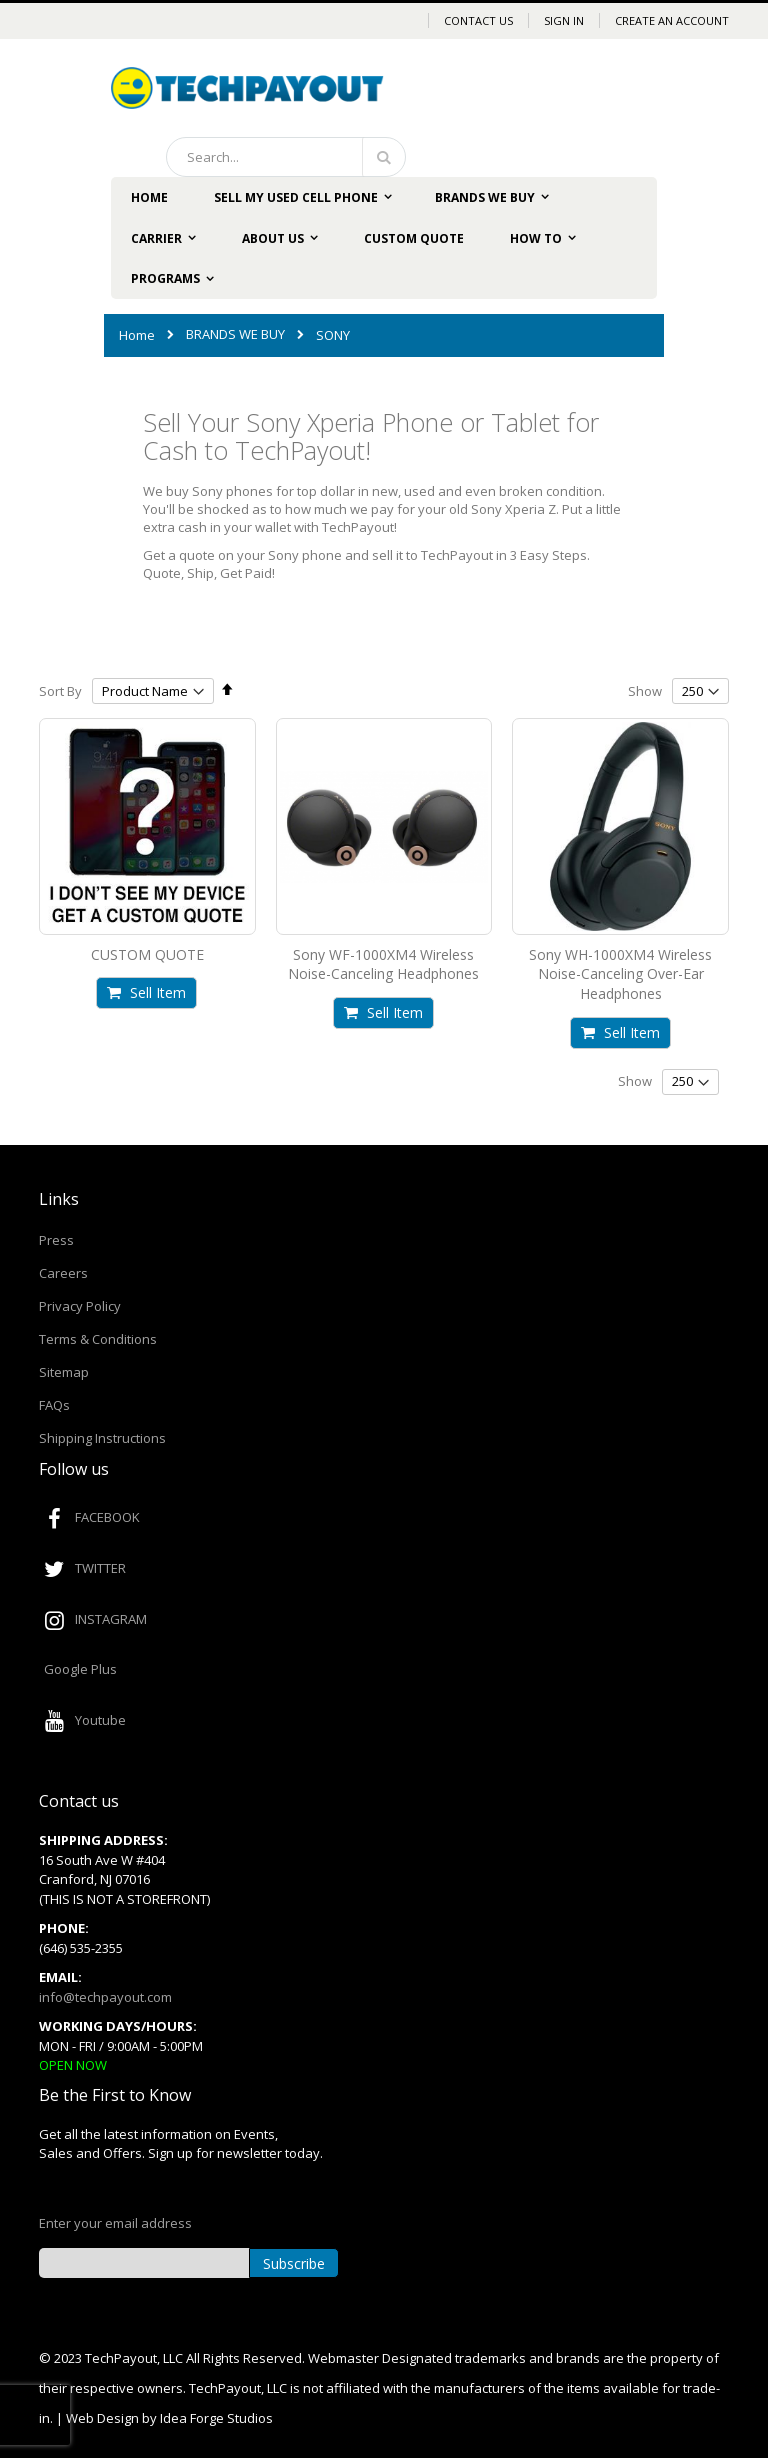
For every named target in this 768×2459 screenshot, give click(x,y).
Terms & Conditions (98, 1339)
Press (56, 1240)
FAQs (54, 1405)
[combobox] (286, 157)
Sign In (564, 20)
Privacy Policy (80, 1306)
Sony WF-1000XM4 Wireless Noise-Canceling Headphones (383, 964)
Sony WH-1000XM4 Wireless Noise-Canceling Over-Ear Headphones (620, 974)
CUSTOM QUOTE (147, 954)
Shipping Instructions (102, 1438)
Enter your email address (115, 2223)
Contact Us (478, 20)
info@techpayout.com (105, 1997)
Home (137, 335)
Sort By (60, 691)
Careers (63, 1273)
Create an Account (672, 20)
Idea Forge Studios (216, 2418)
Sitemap (64, 1372)
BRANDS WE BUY (235, 334)
